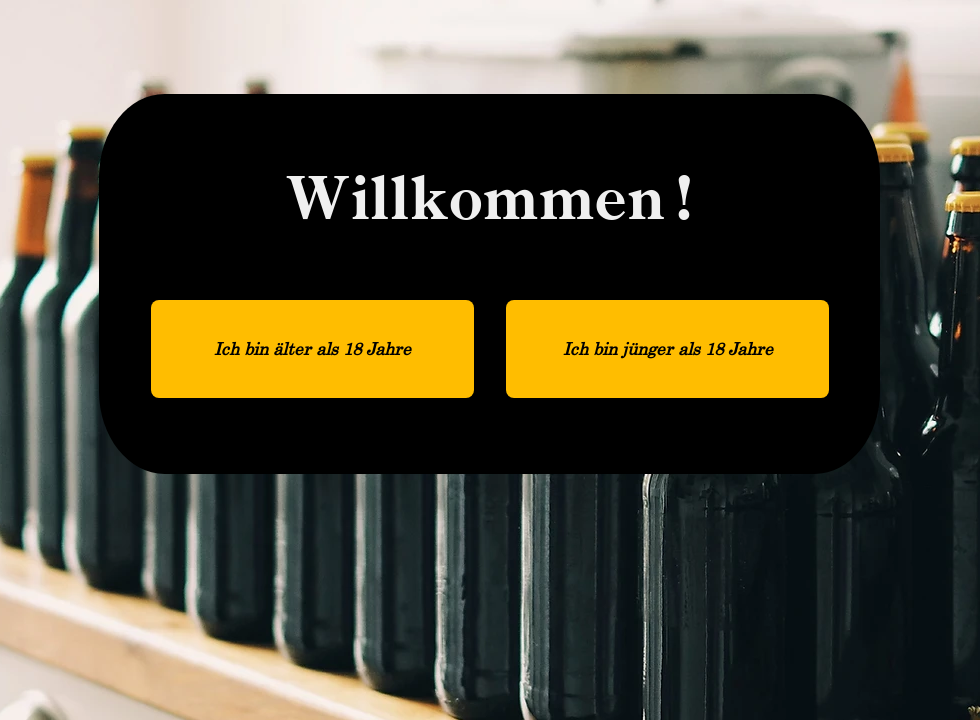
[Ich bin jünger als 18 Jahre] (667, 349)
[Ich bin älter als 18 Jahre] (312, 349)
